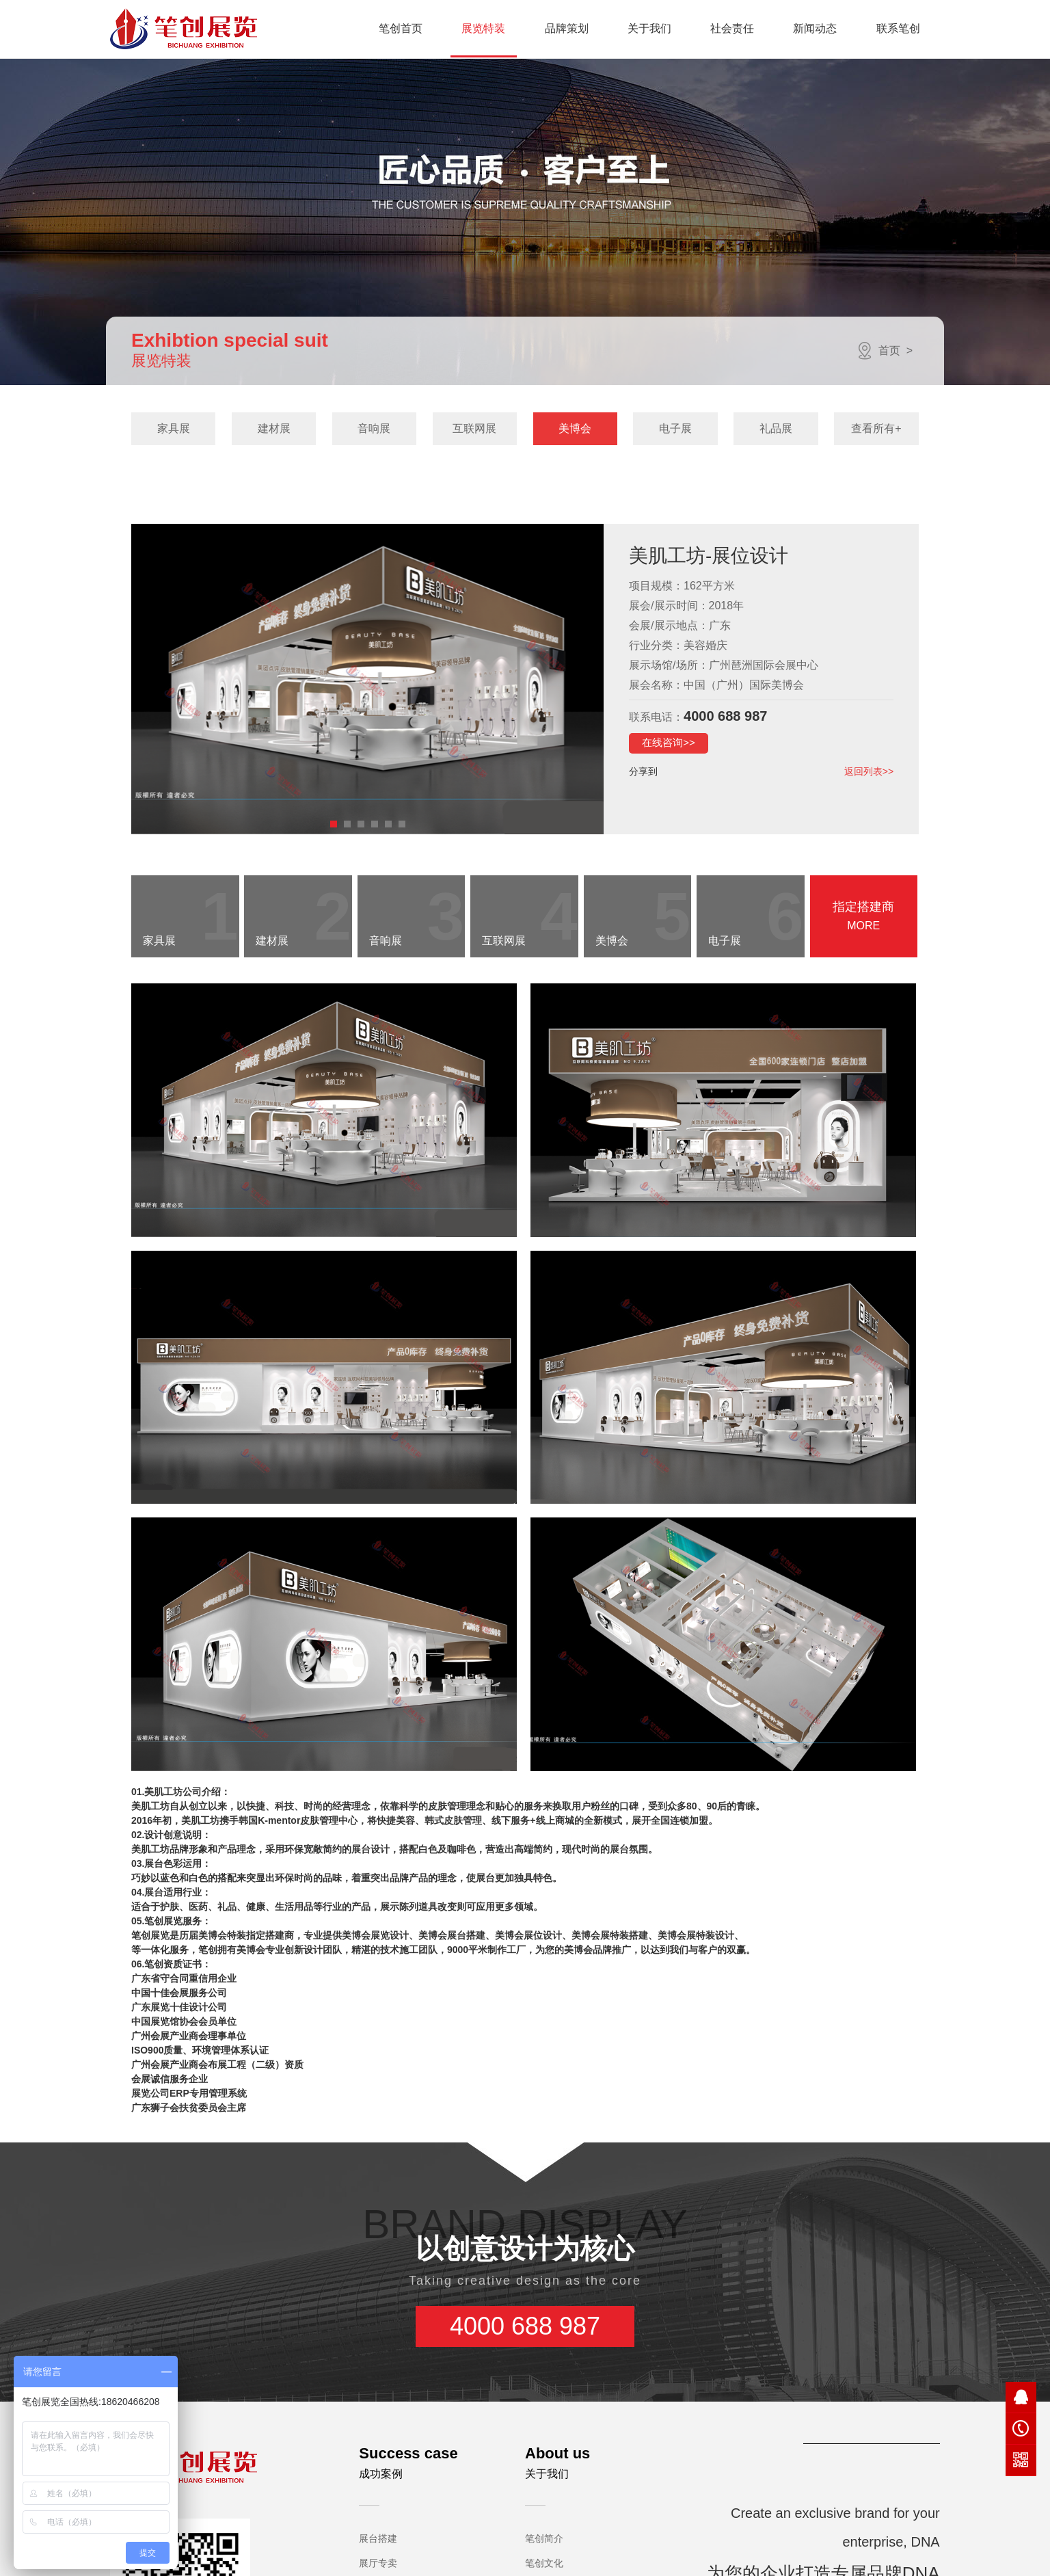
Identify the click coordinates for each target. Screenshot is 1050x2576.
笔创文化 (544, 2494)
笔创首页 (400, 28)
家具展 (173, 428)
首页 (889, 350)
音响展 (374, 428)
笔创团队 (544, 2568)
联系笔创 (898, 28)
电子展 (675, 428)
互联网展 (474, 428)
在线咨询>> (668, 742)
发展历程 (544, 2519)
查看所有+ (876, 428)
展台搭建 (378, 2470)
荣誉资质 (544, 2543)
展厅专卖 (378, 2494)
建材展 (274, 428)
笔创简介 (544, 2470)
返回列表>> (868, 770)
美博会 (574, 428)
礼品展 (775, 428)
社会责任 (732, 28)
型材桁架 (378, 2543)
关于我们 (649, 28)
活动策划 (378, 2519)
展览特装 (483, 28)
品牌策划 (567, 28)
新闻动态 (815, 28)
